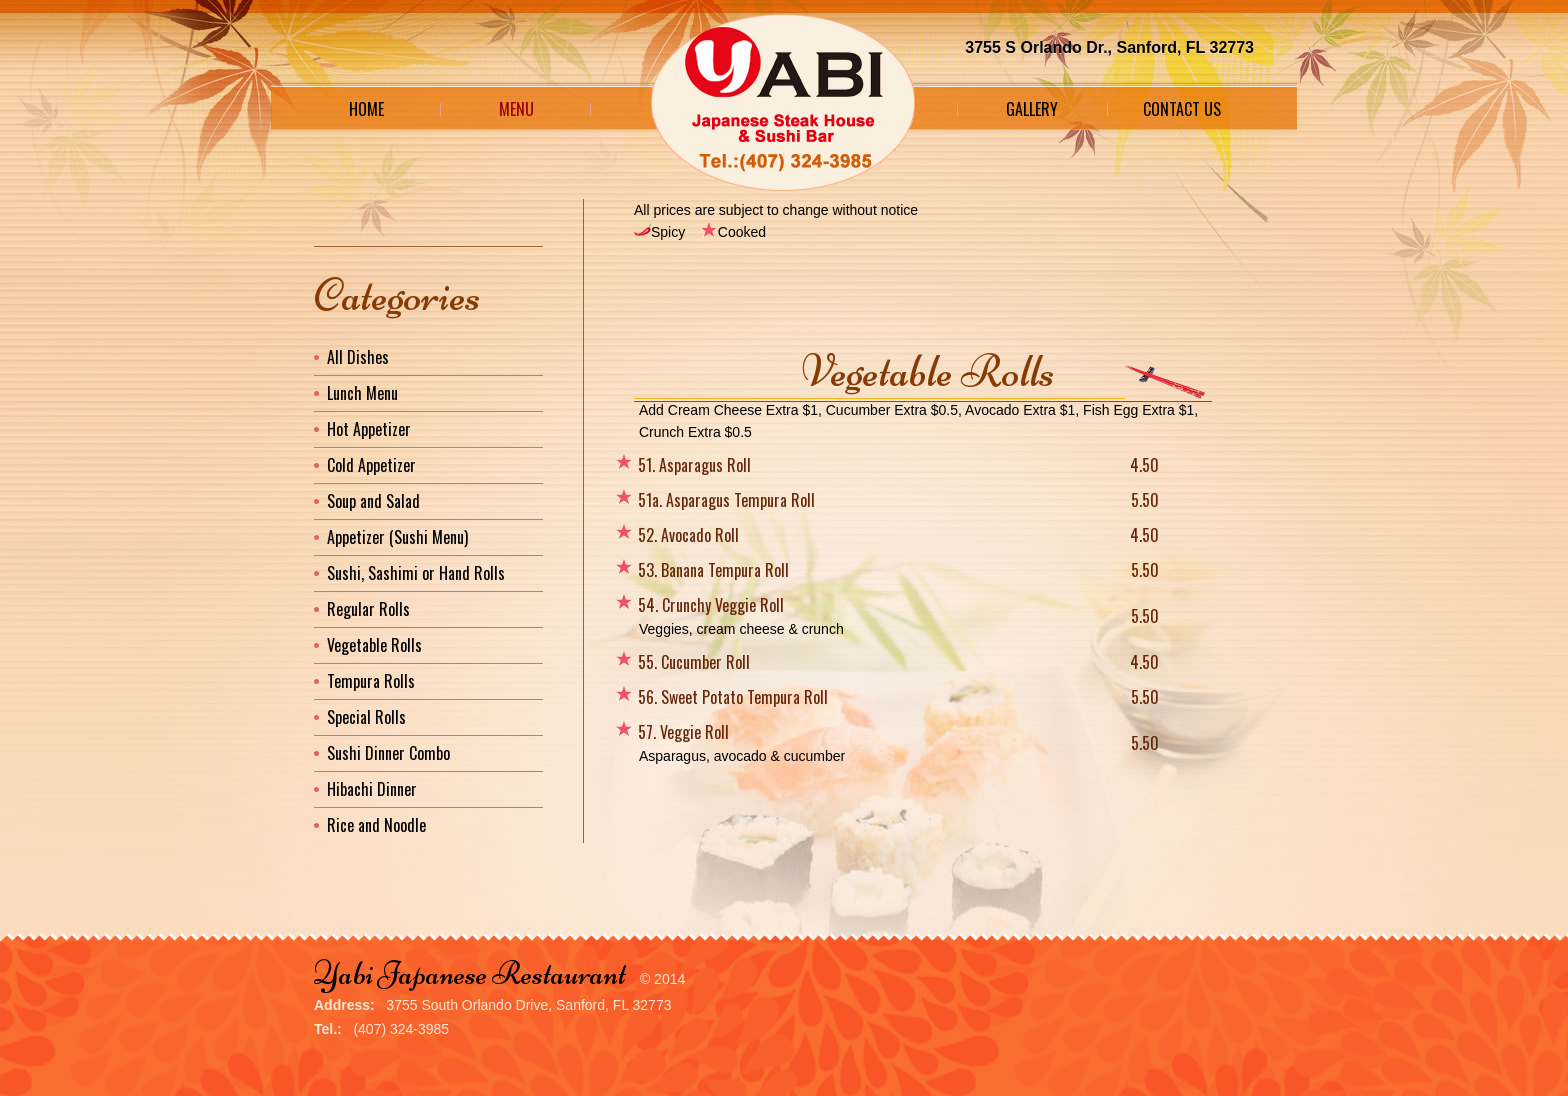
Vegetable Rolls (374, 645)
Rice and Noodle (376, 825)
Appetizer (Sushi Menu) (397, 537)
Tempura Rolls (371, 681)
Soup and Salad (373, 501)
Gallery (1032, 109)
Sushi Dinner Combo (388, 753)
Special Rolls (366, 717)
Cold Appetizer (371, 465)
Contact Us (1182, 109)
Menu (516, 109)
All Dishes (358, 357)
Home (366, 109)
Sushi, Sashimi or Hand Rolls (416, 573)
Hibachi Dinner (372, 789)
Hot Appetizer (369, 429)
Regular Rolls (368, 609)
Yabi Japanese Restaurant (470, 973)
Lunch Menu (362, 393)
